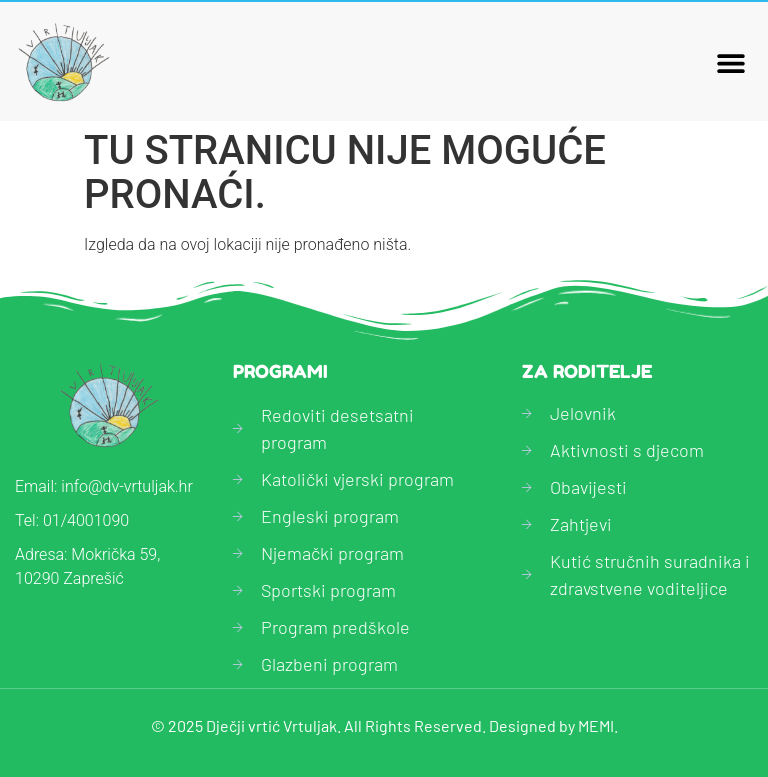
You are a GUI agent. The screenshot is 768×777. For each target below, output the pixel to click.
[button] (730, 62)
